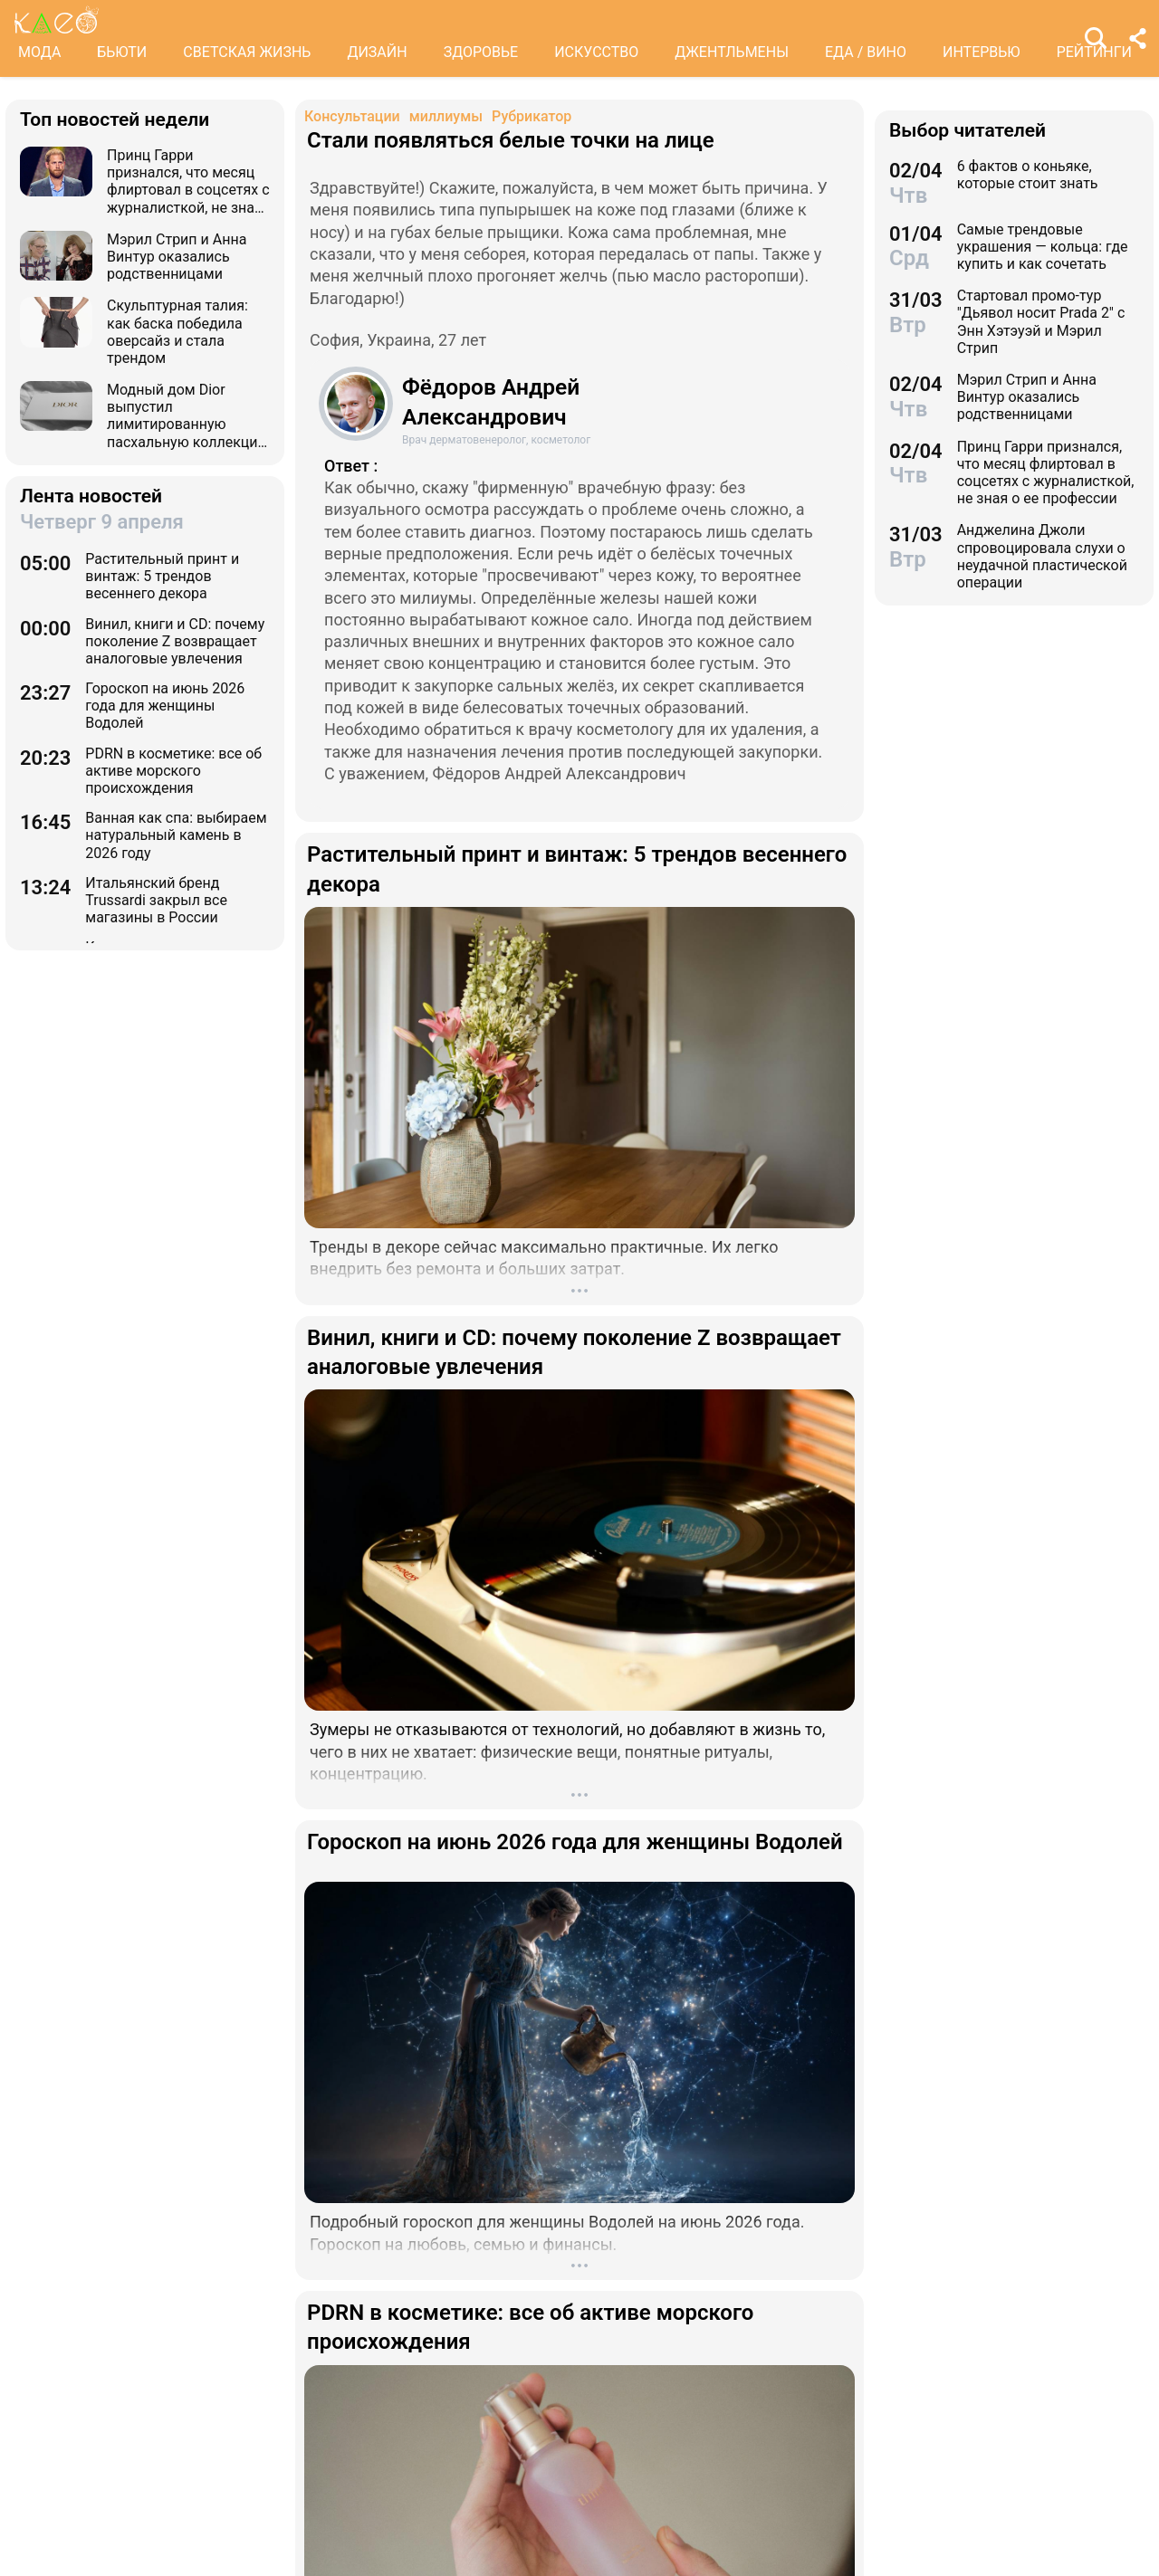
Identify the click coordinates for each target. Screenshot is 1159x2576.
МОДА (39, 52)
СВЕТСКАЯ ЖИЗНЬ (247, 52)
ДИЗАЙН (377, 52)
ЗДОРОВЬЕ (481, 52)
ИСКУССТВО (596, 52)
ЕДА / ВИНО (865, 52)
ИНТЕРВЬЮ (981, 52)
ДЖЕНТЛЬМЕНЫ (732, 52)
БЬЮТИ (122, 52)
